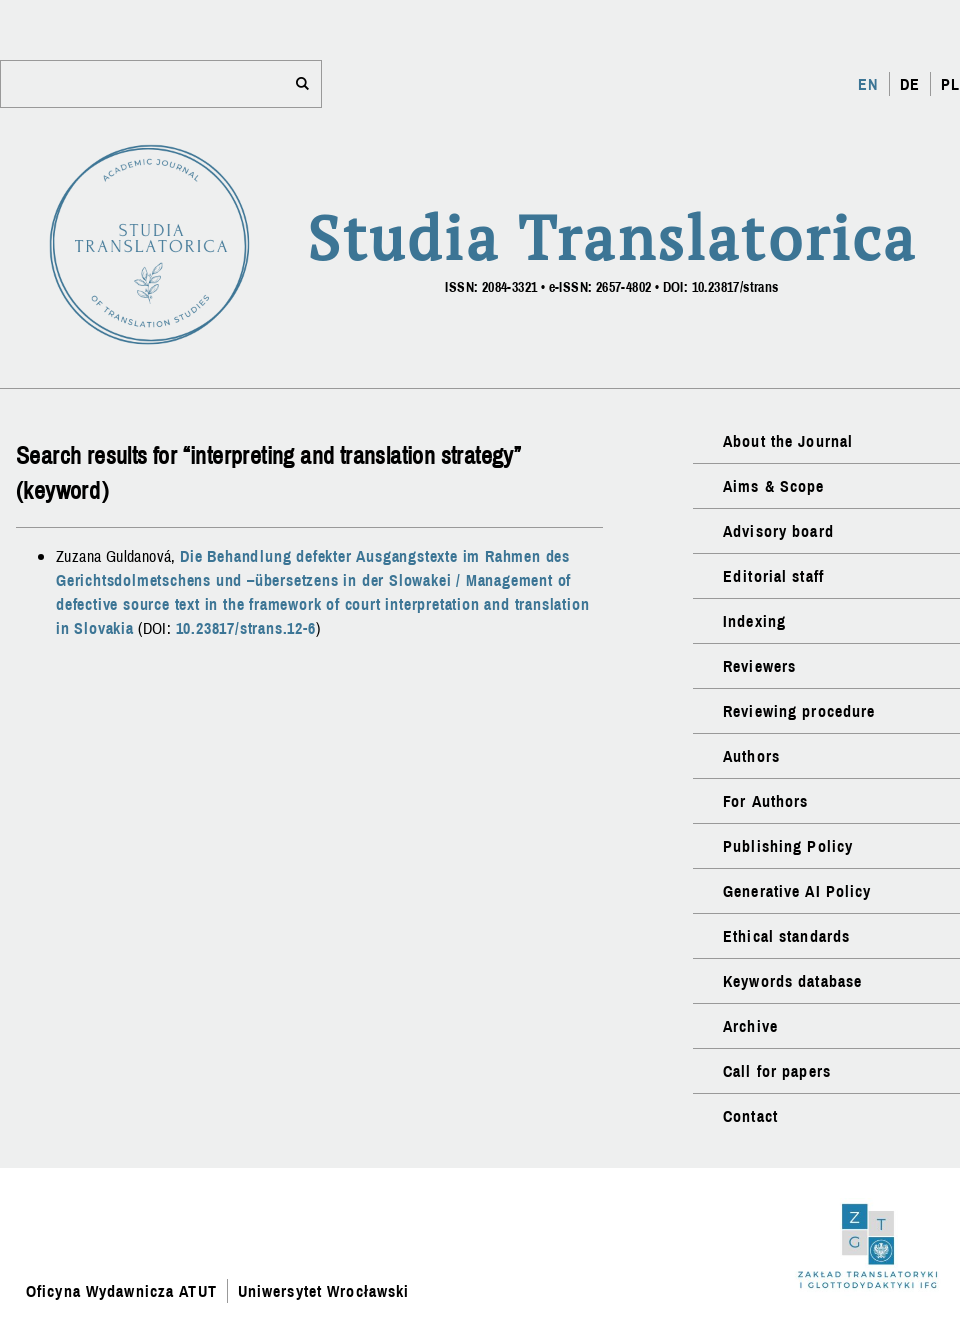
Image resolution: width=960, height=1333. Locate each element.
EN (868, 84)
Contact (750, 1116)
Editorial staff (773, 576)
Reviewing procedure (799, 711)
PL (950, 84)
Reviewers (759, 666)
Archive (750, 1026)
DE (910, 84)
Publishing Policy (788, 846)
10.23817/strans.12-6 (246, 628)
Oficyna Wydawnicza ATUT (121, 1291)
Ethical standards (786, 936)
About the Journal (788, 441)
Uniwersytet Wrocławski (324, 1291)
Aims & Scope (773, 486)
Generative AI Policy (797, 891)
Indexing (754, 621)
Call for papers (777, 1071)
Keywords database (792, 981)
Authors (751, 756)
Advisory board (778, 531)
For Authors (765, 801)
